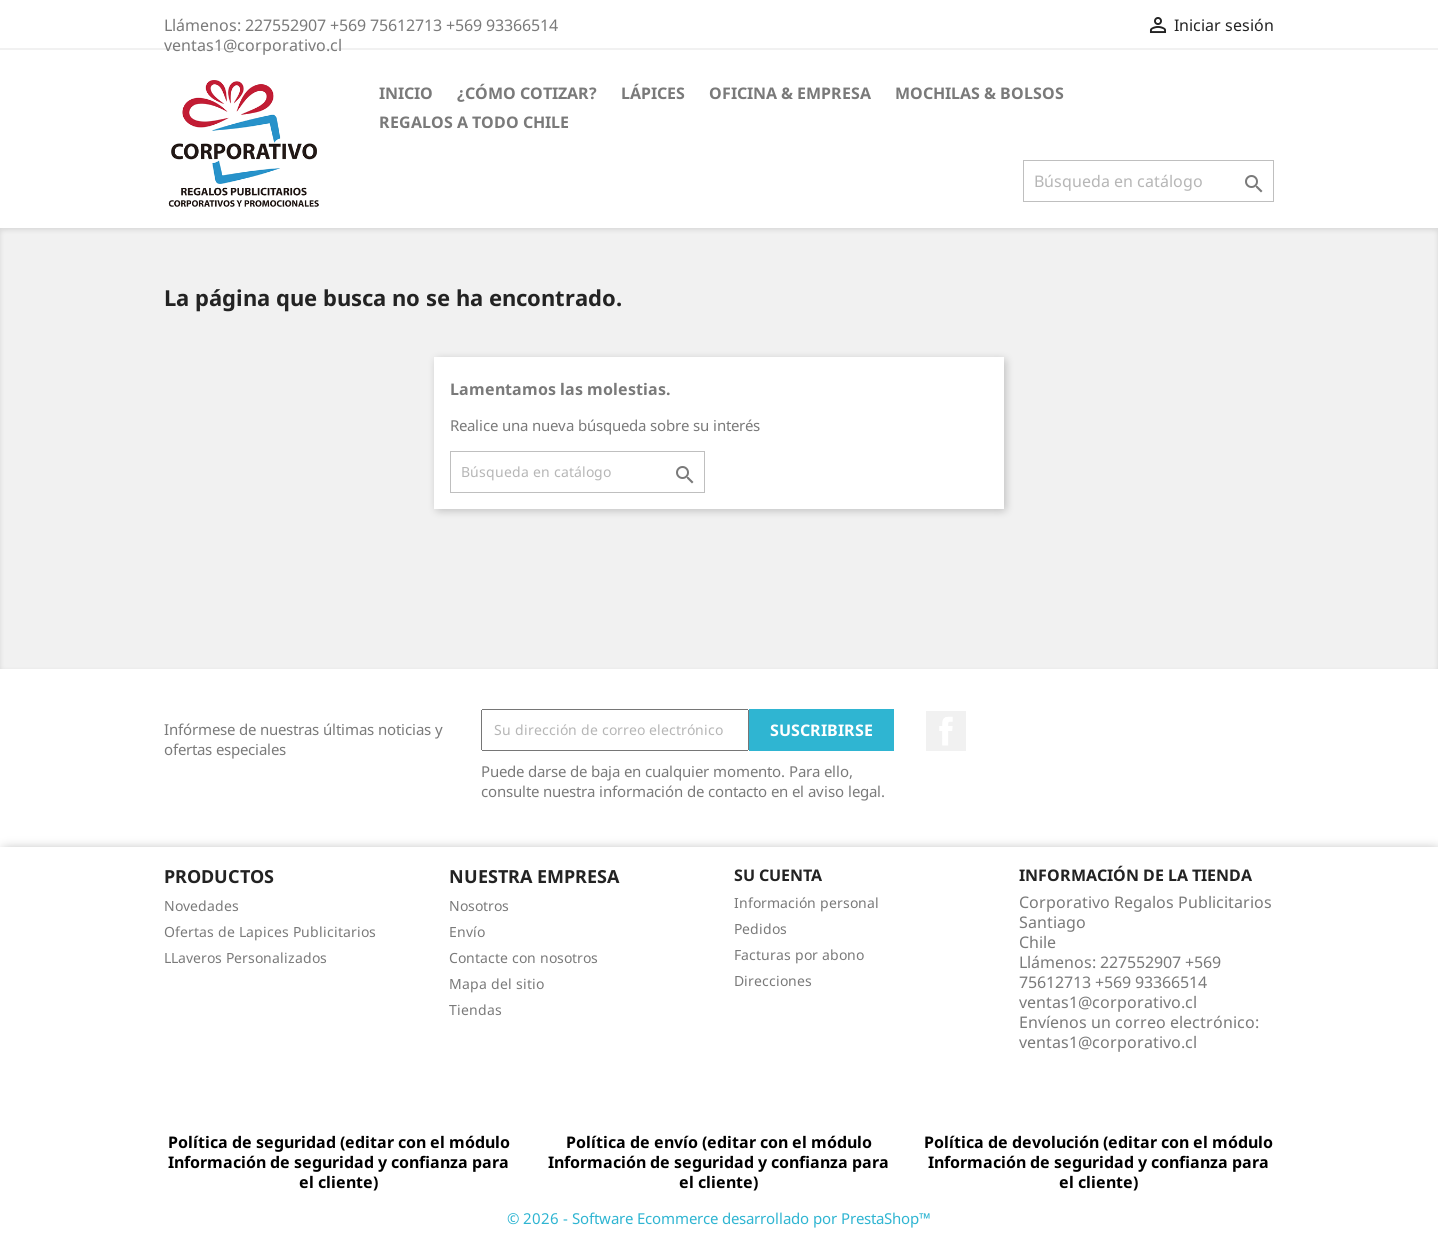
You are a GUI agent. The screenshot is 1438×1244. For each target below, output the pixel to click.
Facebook (946, 731)
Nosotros (479, 905)
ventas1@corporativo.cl (1108, 1042)
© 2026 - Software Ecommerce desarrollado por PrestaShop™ (719, 1218)
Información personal (806, 902)
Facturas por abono (799, 954)
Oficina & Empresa (790, 93)
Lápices (653, 93)
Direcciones (773, 980)
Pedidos (760, 928)
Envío (467, 931)
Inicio (406, 93)
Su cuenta (778, 875)
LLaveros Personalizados (245, 957)
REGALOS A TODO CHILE (474, 122)
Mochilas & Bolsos (979, 93)
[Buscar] (1148, 181)
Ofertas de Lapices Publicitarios (270, 931)
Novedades (201, 905)
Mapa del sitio (496, 983)
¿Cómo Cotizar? (527, 93)
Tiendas (475, 1009)
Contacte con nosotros (523, 957)
